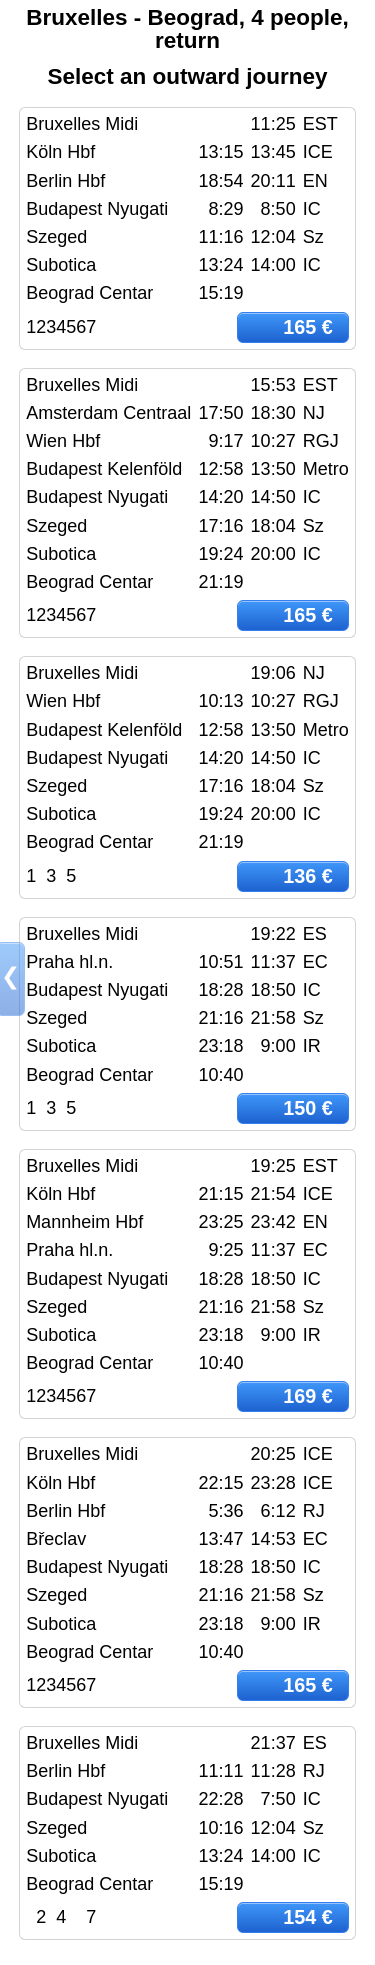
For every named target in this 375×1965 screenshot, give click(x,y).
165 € (308, 327)
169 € (308, 1396)
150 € (308, 1108)
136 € (308, 876)
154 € (308, 1917)
